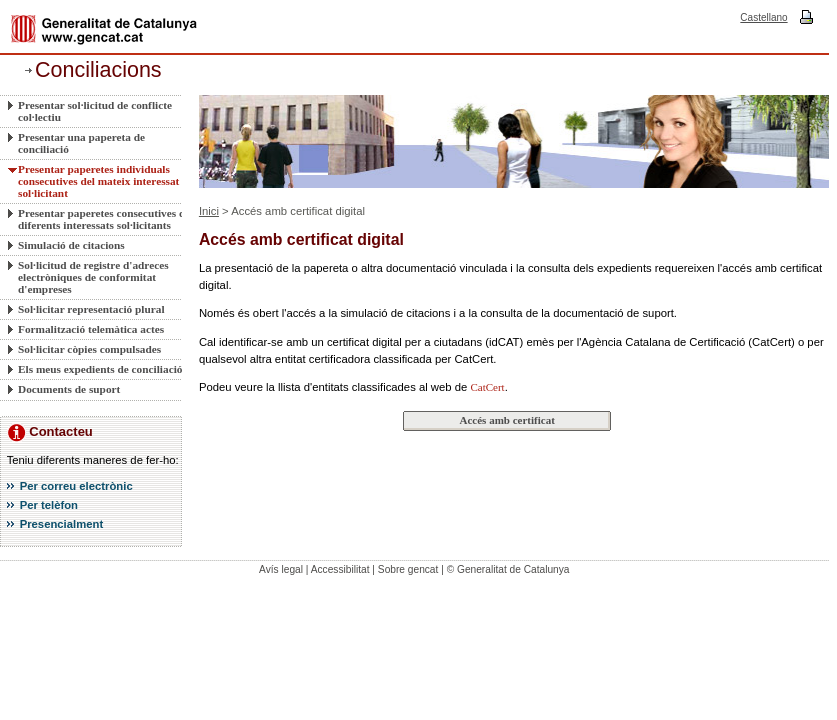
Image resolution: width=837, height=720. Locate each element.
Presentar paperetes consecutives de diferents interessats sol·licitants (104, 219)
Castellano (763, 17)
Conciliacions (98, 70)
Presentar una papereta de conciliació (81, 143)
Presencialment (62, 524)
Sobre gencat (408, 569)
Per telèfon (49, 505)
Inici (209, 211)
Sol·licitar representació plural (91, 309)
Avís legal (281, 569)
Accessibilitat (340, 569)
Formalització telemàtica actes (91, 329)
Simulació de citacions (71, 245)
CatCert (487, 387)
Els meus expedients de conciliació (100, 369)
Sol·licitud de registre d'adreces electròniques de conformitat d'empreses (93, 277)
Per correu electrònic (76, 486)
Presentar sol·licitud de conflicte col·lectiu (95, 111)
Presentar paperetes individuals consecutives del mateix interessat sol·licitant (98, 181)
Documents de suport (69, 389)
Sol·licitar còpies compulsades (89, 349)
